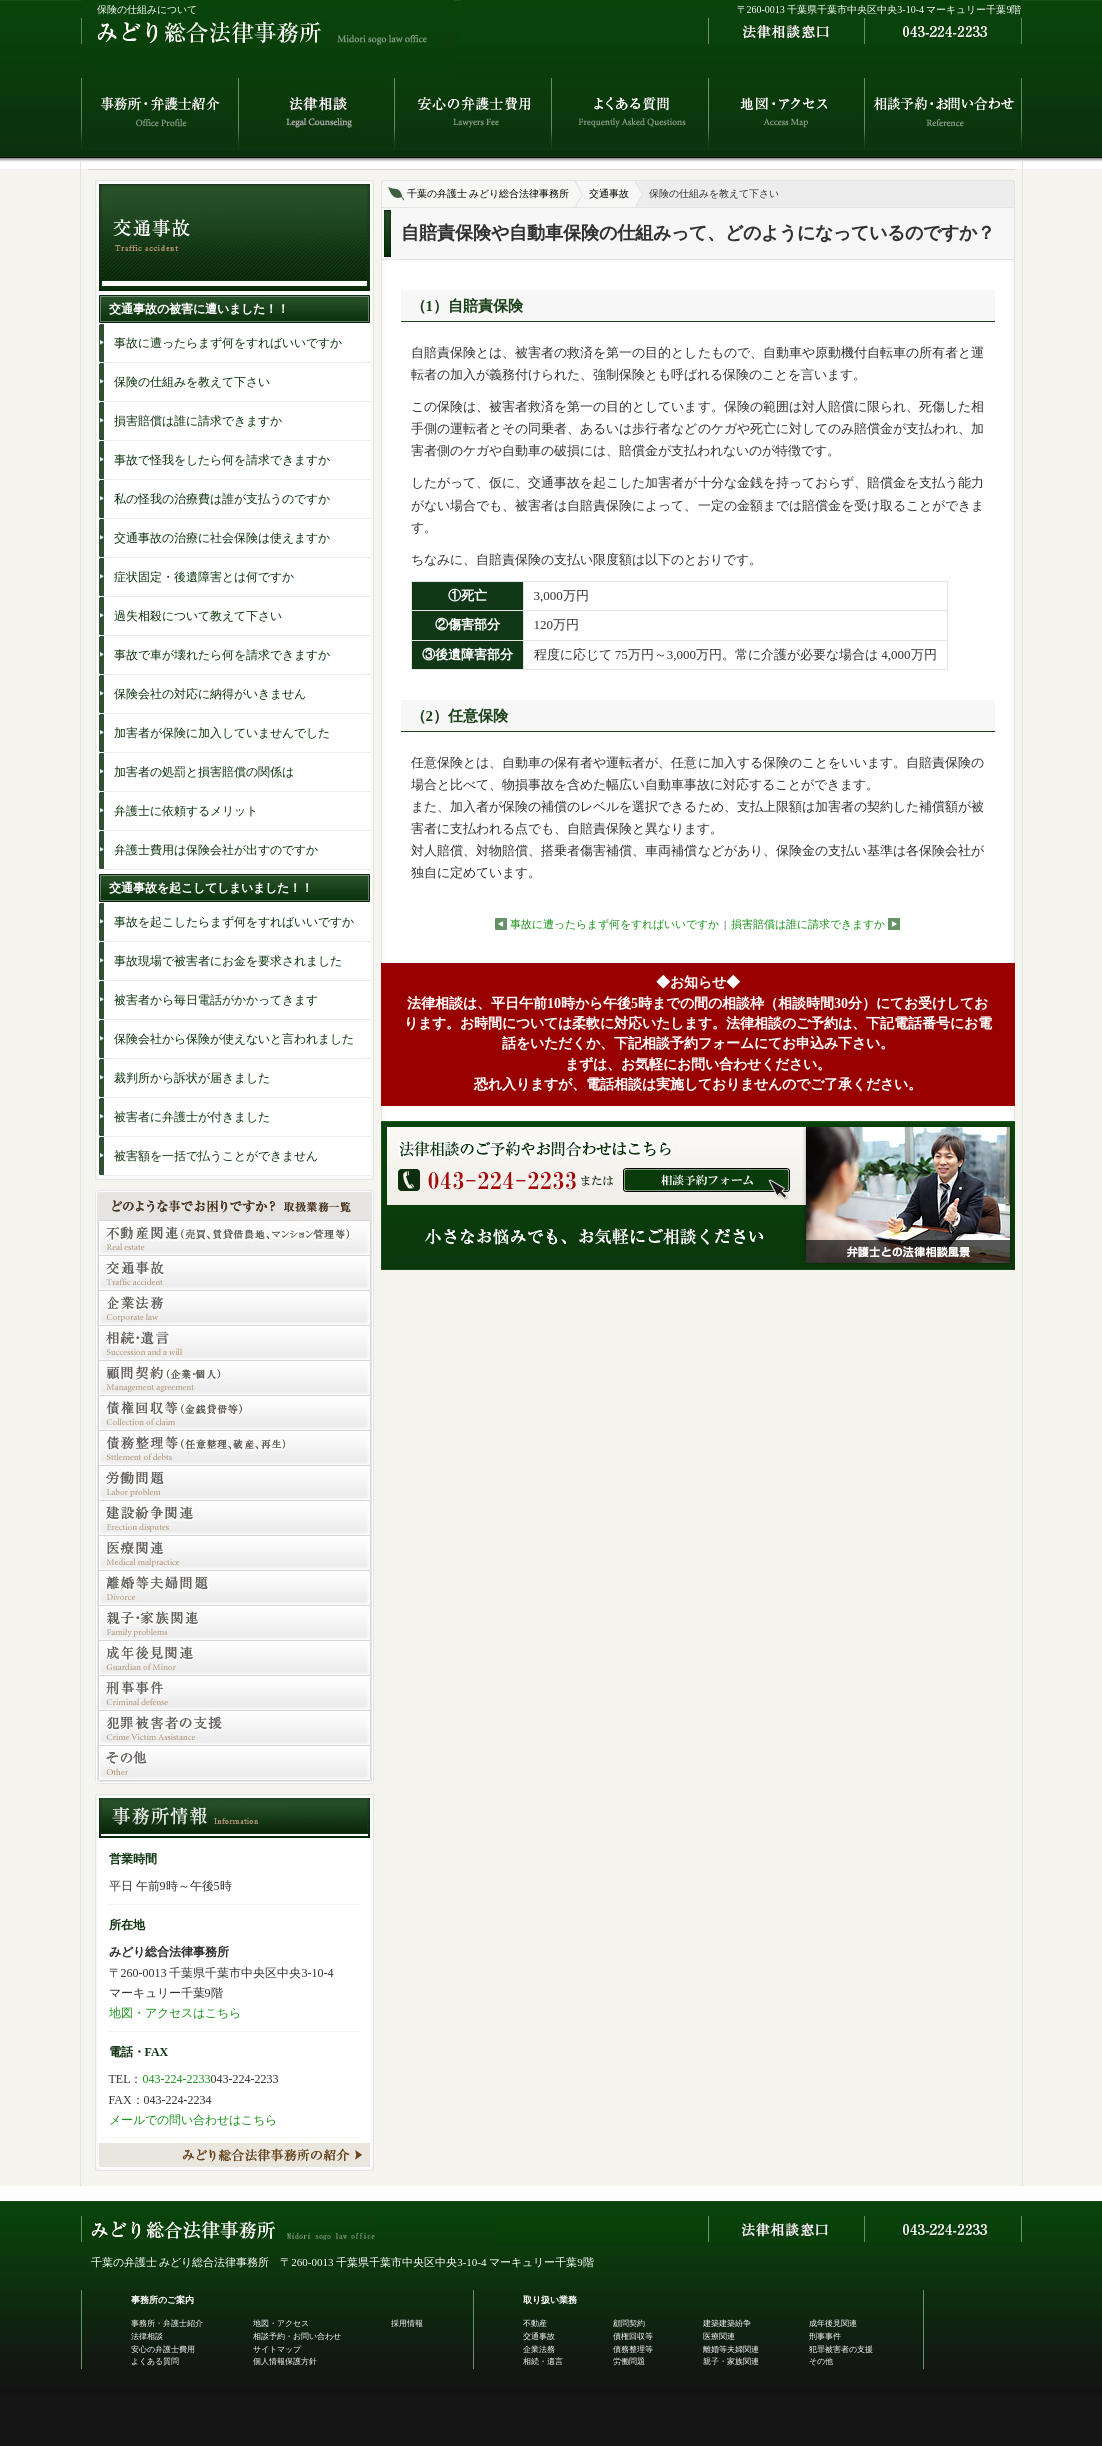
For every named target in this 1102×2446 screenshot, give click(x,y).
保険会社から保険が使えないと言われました (234, 1039)
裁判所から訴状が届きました (192, 1078)
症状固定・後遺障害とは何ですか (204, 577)
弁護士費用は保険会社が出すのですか (216, 850)
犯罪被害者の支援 (841, 2349)
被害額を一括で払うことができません (216, 1156)
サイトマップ (277, 2349)
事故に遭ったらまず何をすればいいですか (614, 924)
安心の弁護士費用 (163, 2349)
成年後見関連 (833, 2323)
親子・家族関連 (731, 2361)
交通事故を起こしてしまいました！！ (211, 888)
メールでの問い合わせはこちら (193, 2120)
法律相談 (147, 2336)
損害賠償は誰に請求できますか (808, 924)
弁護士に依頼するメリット (186, 811)
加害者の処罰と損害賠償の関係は (204, 772)
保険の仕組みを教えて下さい (192, 382)
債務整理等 (633, 2349)
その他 (821, 2361)
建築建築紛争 (727, 2323)
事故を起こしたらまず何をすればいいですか (234, 922)
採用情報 (407, 2323)
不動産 (535, 2323)
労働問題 (629, 2361)
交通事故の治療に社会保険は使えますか (222, 538)
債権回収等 (633, 2336)
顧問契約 (629, 2323)
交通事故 (609, 193)
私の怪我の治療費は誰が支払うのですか (222, 499)
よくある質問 (155, 2361)
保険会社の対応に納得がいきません (210, 694)
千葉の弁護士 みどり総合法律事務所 (488, 193)
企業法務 (539, 2349)
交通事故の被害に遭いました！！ (199, 309)
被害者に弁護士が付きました (192, 1117)
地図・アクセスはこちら (175, 2013)
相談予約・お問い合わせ (297, 2336)
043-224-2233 (177, 2079)
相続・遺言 (543, 2361)
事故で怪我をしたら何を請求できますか (222, 460)
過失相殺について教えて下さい (198, 616)
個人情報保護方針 (285, 2361)
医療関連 (719, 2336)
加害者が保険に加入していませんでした (222, 733)
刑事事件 (825, 2336)
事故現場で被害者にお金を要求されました (228, 961)
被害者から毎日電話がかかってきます (216, 1000)
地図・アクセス (281, 2323)
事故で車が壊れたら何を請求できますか (222, 655)
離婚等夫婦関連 (731, 2349)
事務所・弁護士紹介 (167, 2323)
